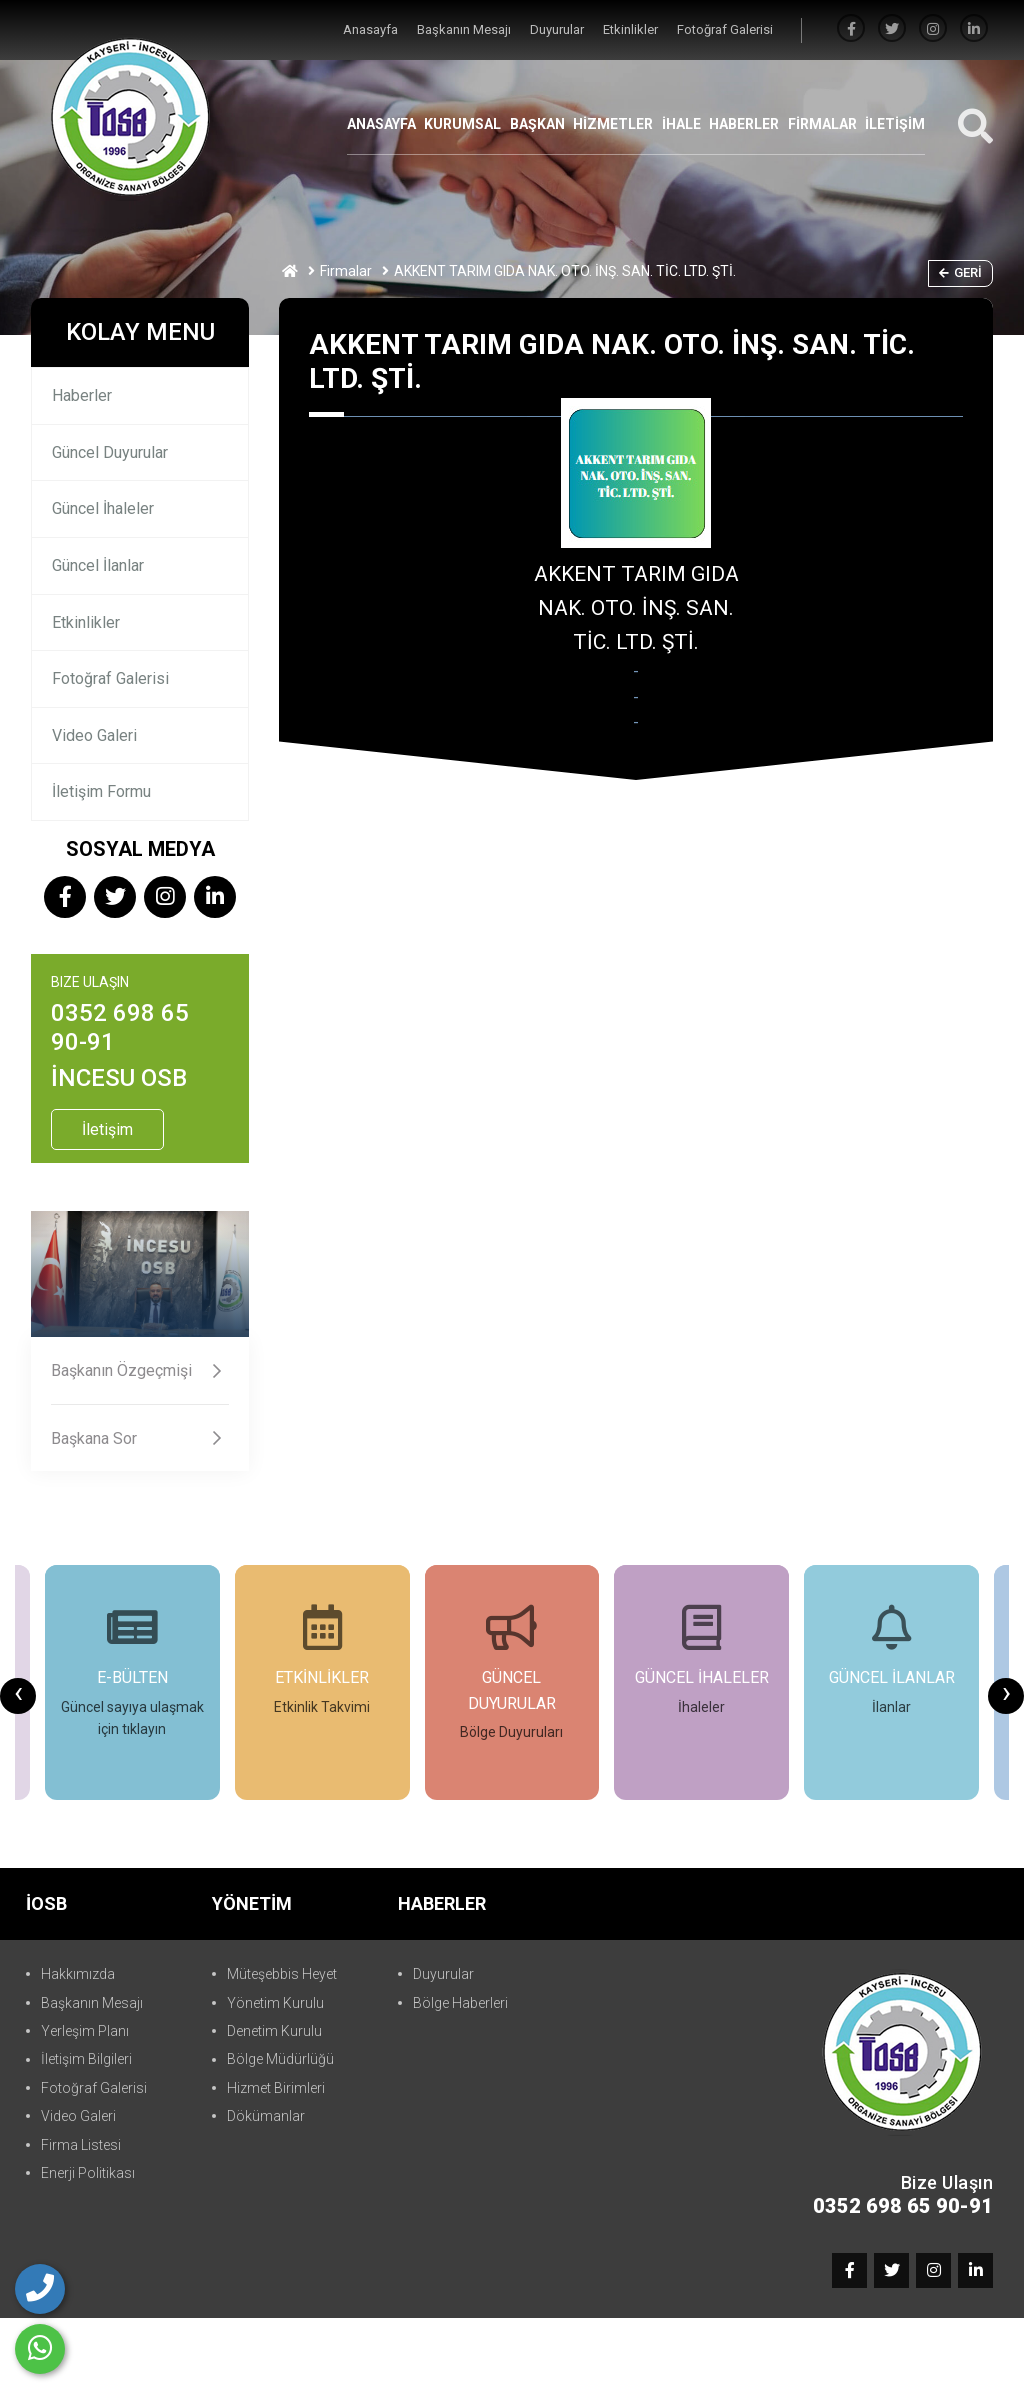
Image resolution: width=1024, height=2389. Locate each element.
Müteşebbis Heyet (282, 1974)
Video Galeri (94, 735)
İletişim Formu (101, 791)
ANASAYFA (381, 124)
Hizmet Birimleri (276, 2088)
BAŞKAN (537, 124)
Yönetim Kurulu (275, 2003)
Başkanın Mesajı (465, 29)
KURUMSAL (462, 124)
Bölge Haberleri (460, 2003)
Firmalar (346, 271)
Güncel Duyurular (110, 452)
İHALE (681, 124)
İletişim (107, 1129)
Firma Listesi (81, 2145)
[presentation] (18, 1696)
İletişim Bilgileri (86, 2059)
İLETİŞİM (895, 124)
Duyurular (558, 29)
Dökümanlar (266, 2116)
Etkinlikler (632, 29)
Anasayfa (372, 29)
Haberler (82, 395)
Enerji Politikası (88, 2173)
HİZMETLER (613, 124)
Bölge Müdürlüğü (280, 2059)
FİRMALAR (822, 124)
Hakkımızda (78, 1974)
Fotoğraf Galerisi (725, 29)
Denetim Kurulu (274, 2031)
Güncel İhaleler (103, 508)
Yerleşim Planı (85, 2031)
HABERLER (744, 124)
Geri (960, 272)
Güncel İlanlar (98, 565)
